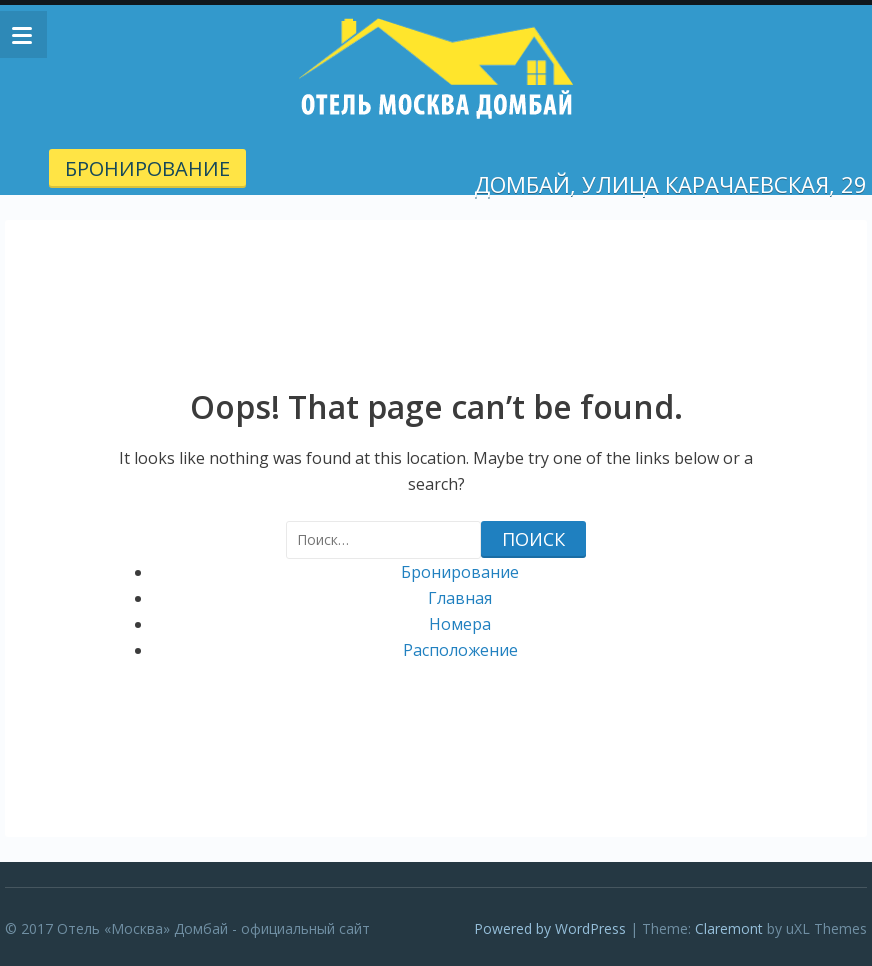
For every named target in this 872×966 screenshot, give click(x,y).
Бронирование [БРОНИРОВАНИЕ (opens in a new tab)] (147, 168)
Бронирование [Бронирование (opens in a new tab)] (460, 572)
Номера (460, 624)
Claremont (729, 928)
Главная (460, 598)
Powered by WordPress (550, 928)
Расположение (460, 650)
